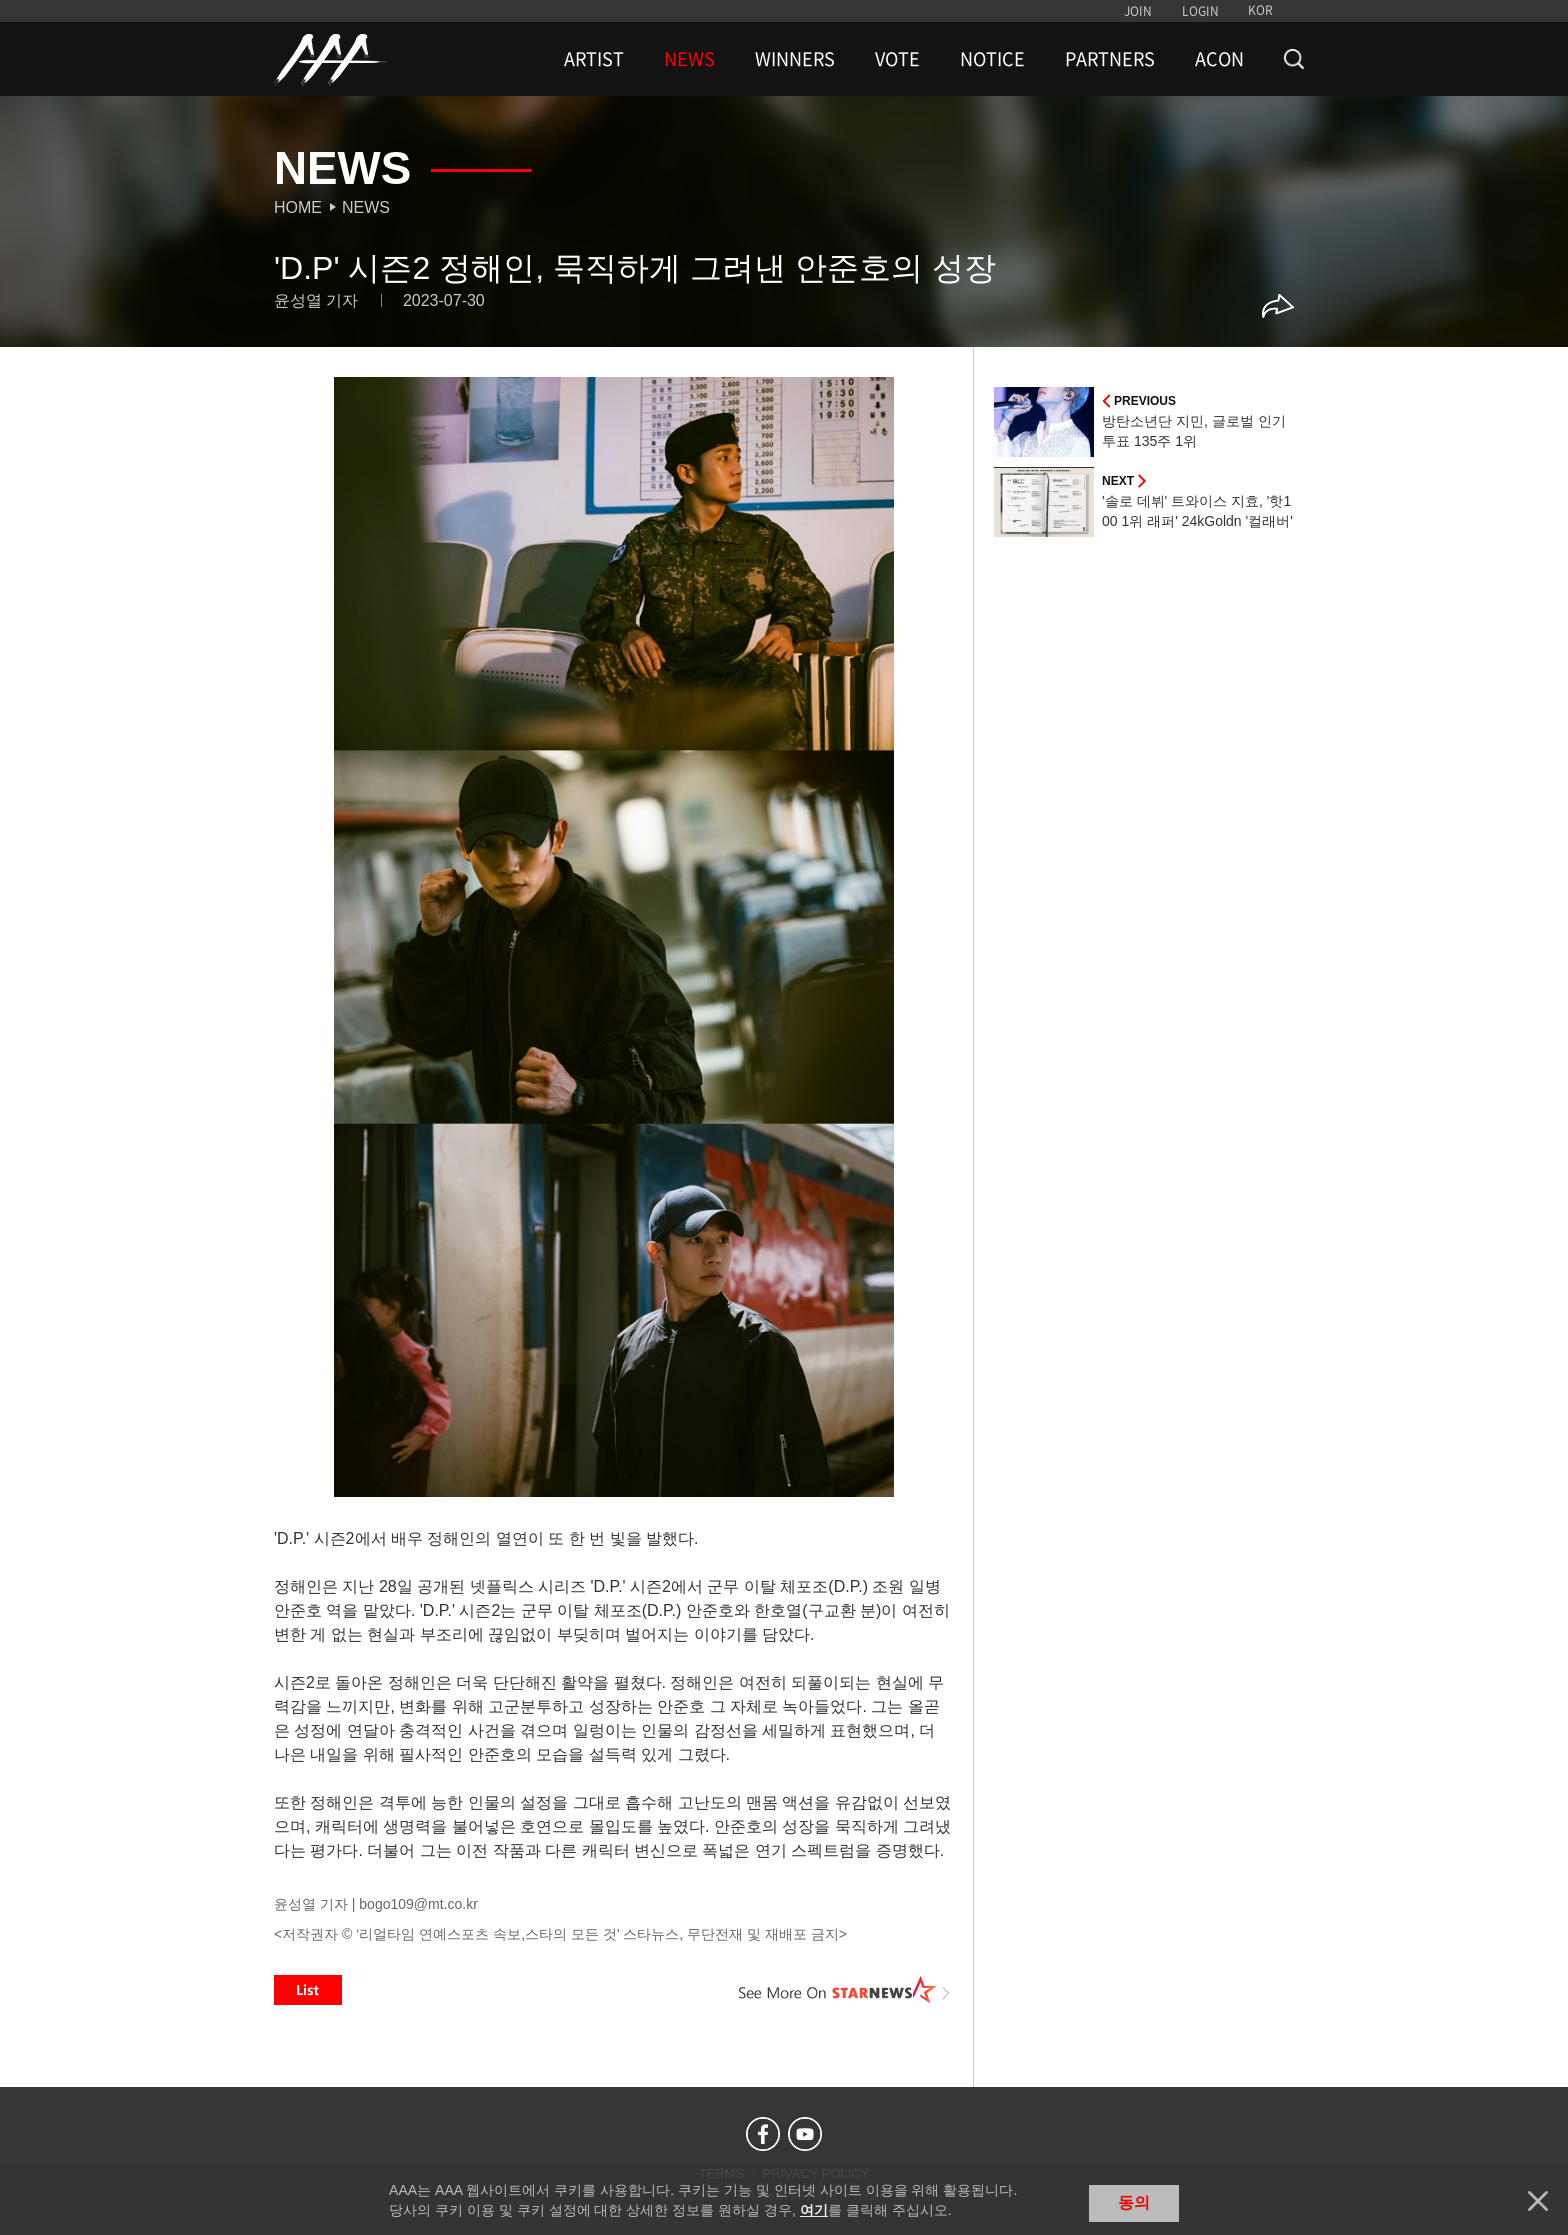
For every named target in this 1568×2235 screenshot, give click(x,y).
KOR (1260, 10)
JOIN (1138, 11)
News (366, 207)
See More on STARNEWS (845, 1990)
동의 (1134, 2202)
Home (298, 207)
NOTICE (992, 59)
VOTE (897, 59)
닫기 (1538, 2201)
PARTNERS (1110, 59)
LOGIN (1200, 11)
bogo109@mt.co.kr (418, 1904)
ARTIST (594, 59)
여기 (814, 2210)
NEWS (689, 59)
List (308, 1990)
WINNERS (795, 59)
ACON (1219, 59)
